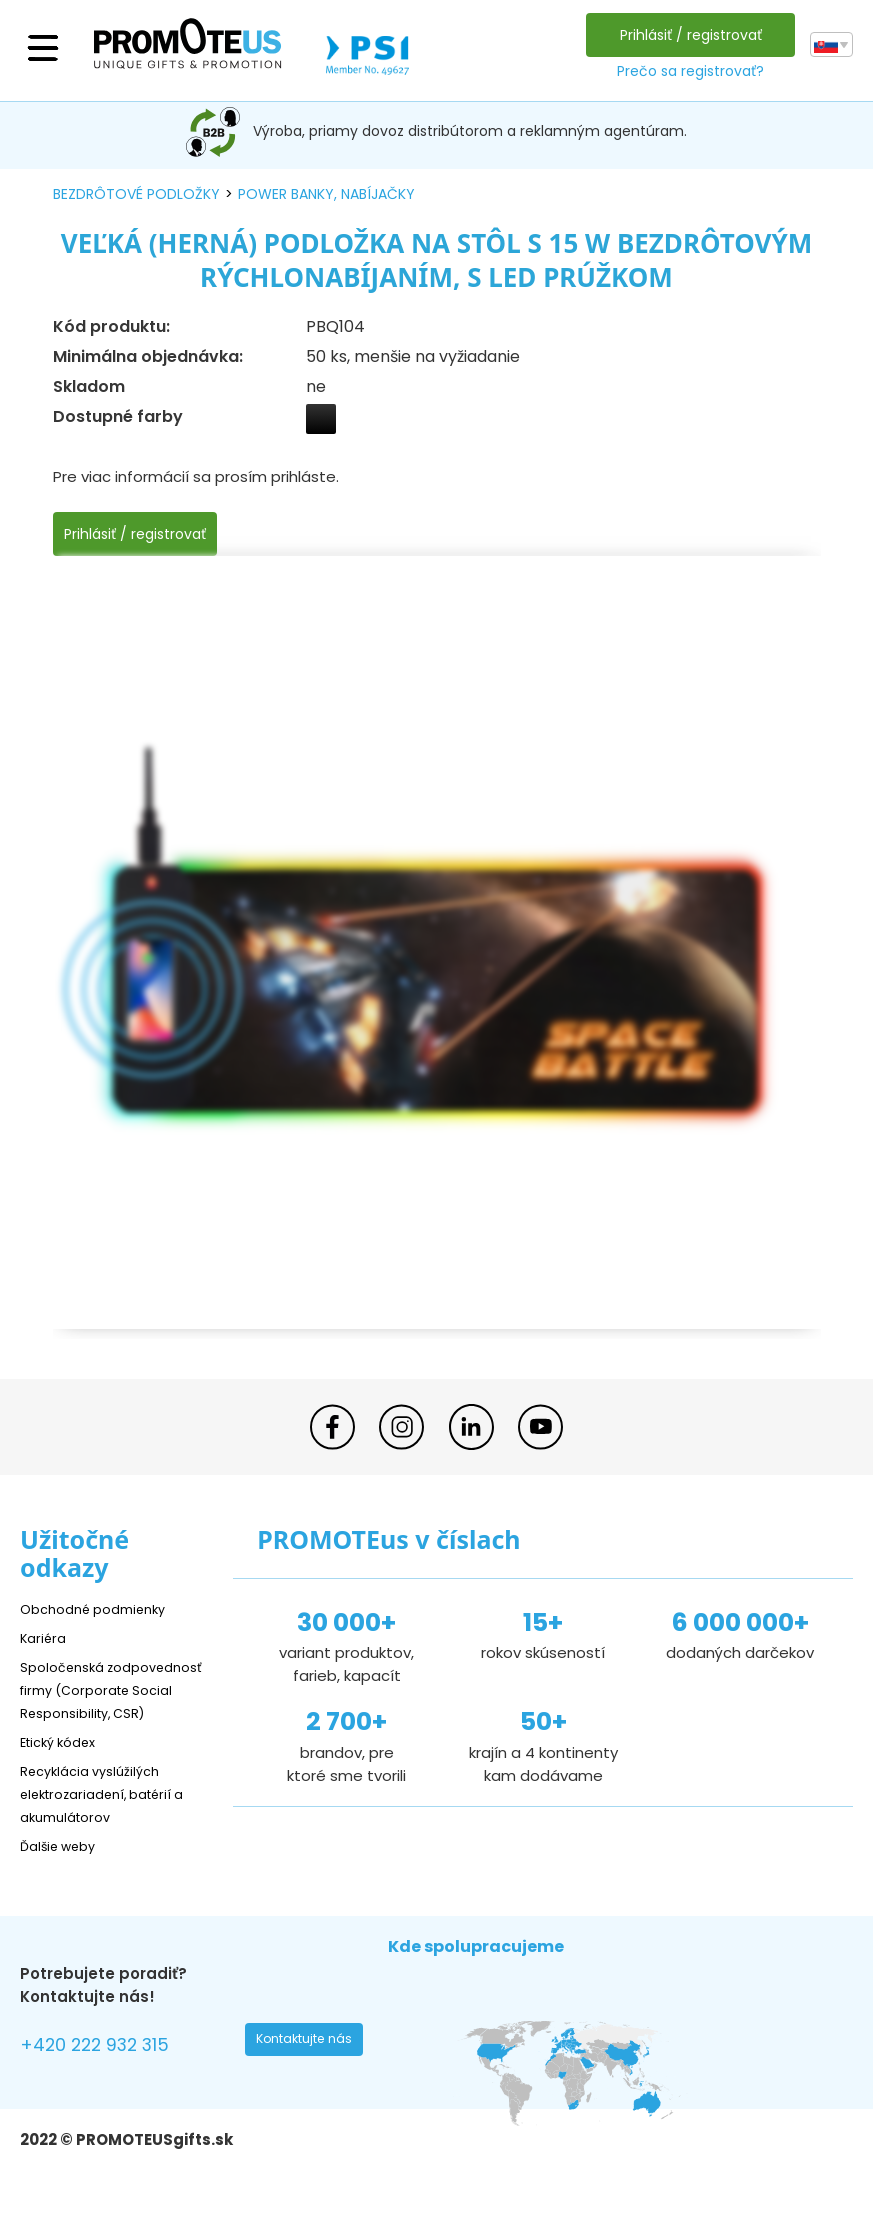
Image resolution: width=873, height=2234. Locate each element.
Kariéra (46, 1637)
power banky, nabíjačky (326, 194)
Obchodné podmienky (102, 1608)
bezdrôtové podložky (136, 194)
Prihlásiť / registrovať (685, 35)
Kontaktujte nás (311, 2068)
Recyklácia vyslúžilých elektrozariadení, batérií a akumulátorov (115, 1816)
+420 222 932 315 (109, 2070)
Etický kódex (64, 1764)
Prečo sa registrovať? (684, 71)
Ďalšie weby (64, 1868)
